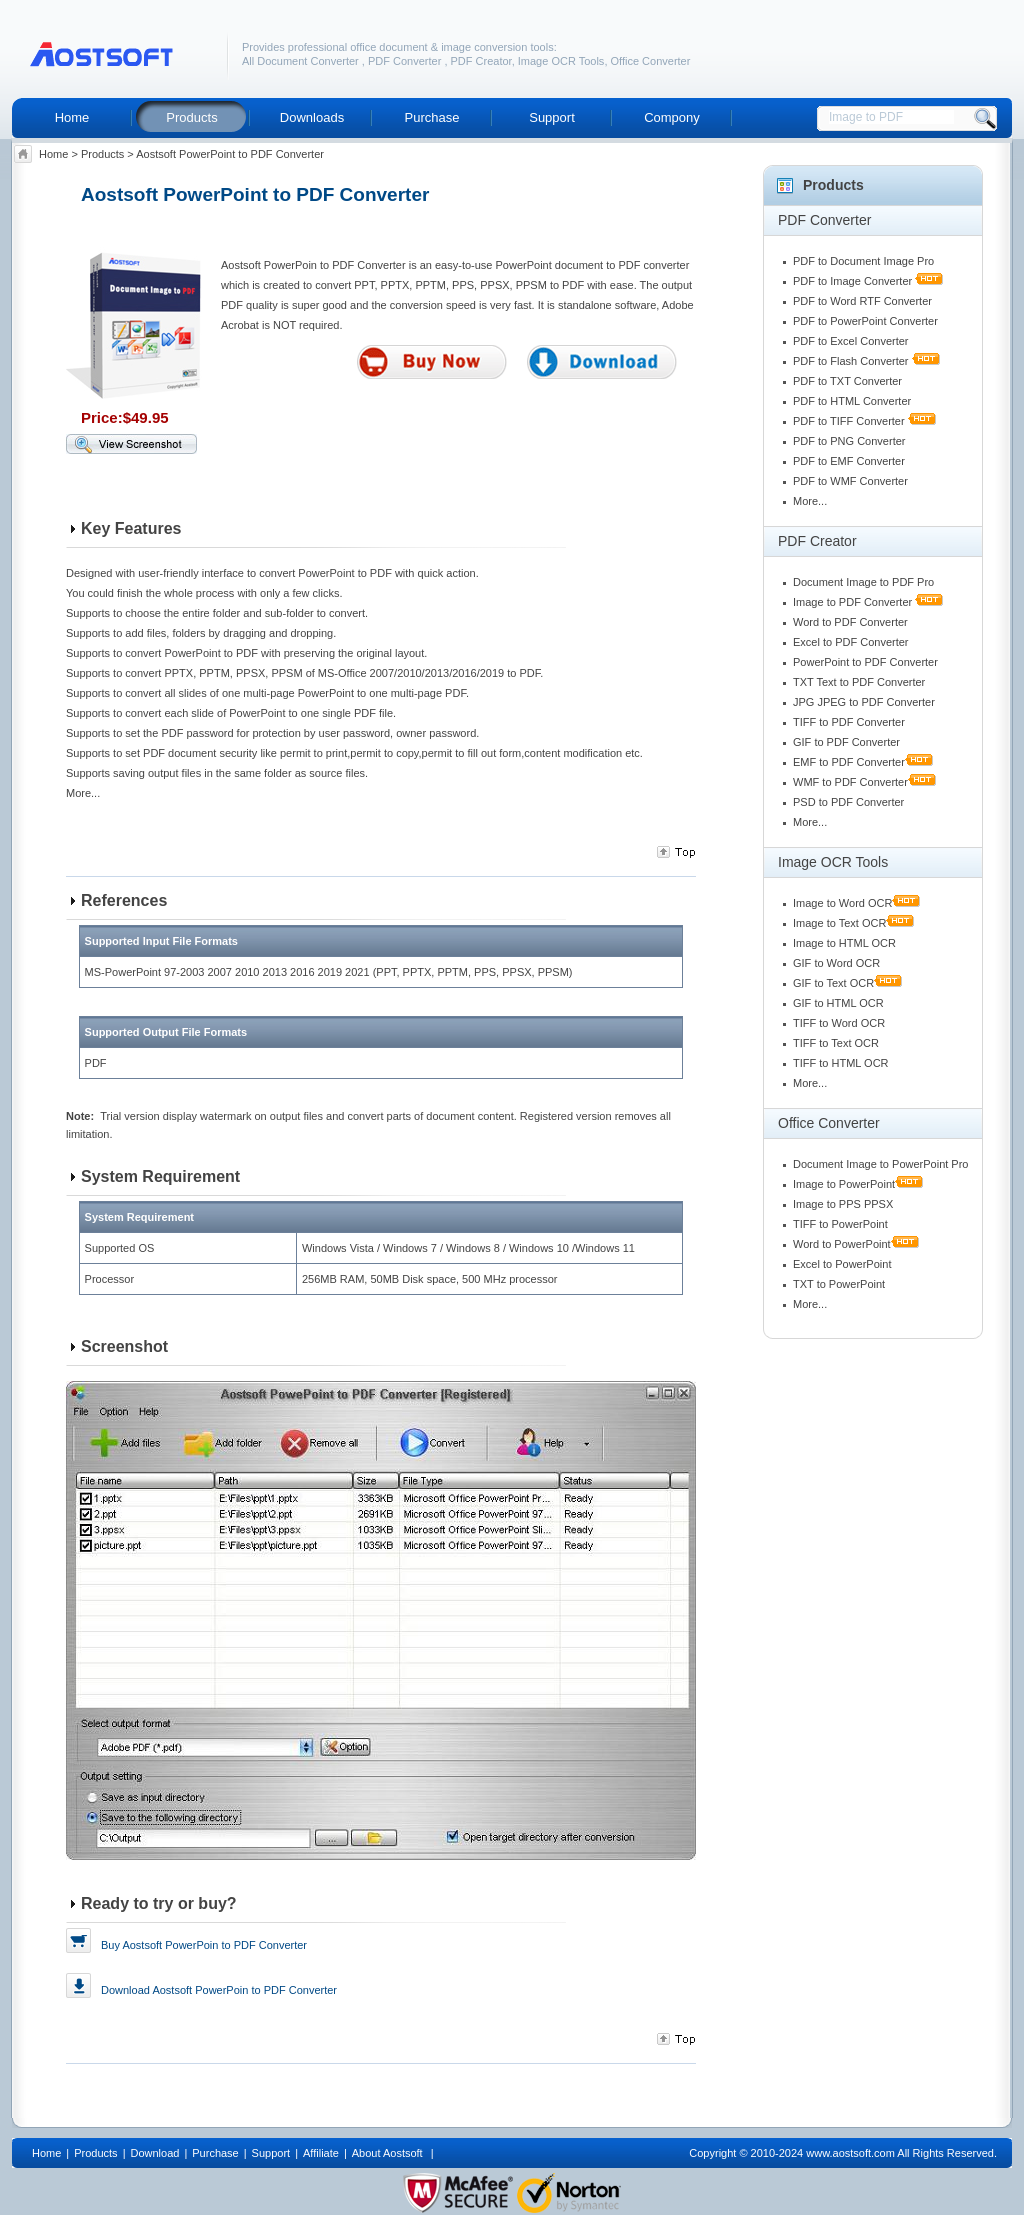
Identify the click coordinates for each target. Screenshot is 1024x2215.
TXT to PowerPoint (839, 1284)
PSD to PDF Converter (848, 802)
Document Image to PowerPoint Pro (880, 1164)
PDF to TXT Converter (847, 381)
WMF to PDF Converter (850, 782)
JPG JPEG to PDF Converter (864, 702)
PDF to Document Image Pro (863, 261)
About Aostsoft (389, 2153)
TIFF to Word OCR (839, 1023)
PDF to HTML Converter (852, 401)
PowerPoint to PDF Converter (865, 662)
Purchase (432, 117)
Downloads (312, 117)
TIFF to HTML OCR (841, 1063)
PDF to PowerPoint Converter (865, 321)
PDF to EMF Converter (849, 461)
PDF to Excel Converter (851, 341)
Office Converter (651, 61)
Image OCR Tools (561, 61)
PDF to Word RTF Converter (862, 301)
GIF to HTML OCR (838, 1003)
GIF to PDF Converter (846, 742)
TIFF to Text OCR (836, 1043)
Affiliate (321, 2153)
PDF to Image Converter (852, 281)
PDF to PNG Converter (849, 441)
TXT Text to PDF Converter (859, 682)
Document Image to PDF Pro (863, 582)
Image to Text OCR (839, 923)
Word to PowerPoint (842, 1244)
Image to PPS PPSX (843, 1204)
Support (552, 117)
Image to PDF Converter (852, 602)
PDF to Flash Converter (851, 361)
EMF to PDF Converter (849, 762)
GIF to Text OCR (833, 983)
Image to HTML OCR (844, 943)
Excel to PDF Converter (851, 642)
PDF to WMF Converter (850, 481)
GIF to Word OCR (836, 963)
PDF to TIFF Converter (849, 421)
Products (191, 117)
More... (810, 501)
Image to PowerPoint (844, 1184)
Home (72, 117)
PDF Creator (481, 61)
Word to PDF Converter (850, 622)
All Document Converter (302, 61)
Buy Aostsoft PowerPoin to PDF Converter (204, 1945)
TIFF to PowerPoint (840, 1224)
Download (219, 1985)
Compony (672, 117)
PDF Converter (406, 61)
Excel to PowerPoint (842, 1264)
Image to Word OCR (842, 903)
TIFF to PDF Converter (849, 722)
